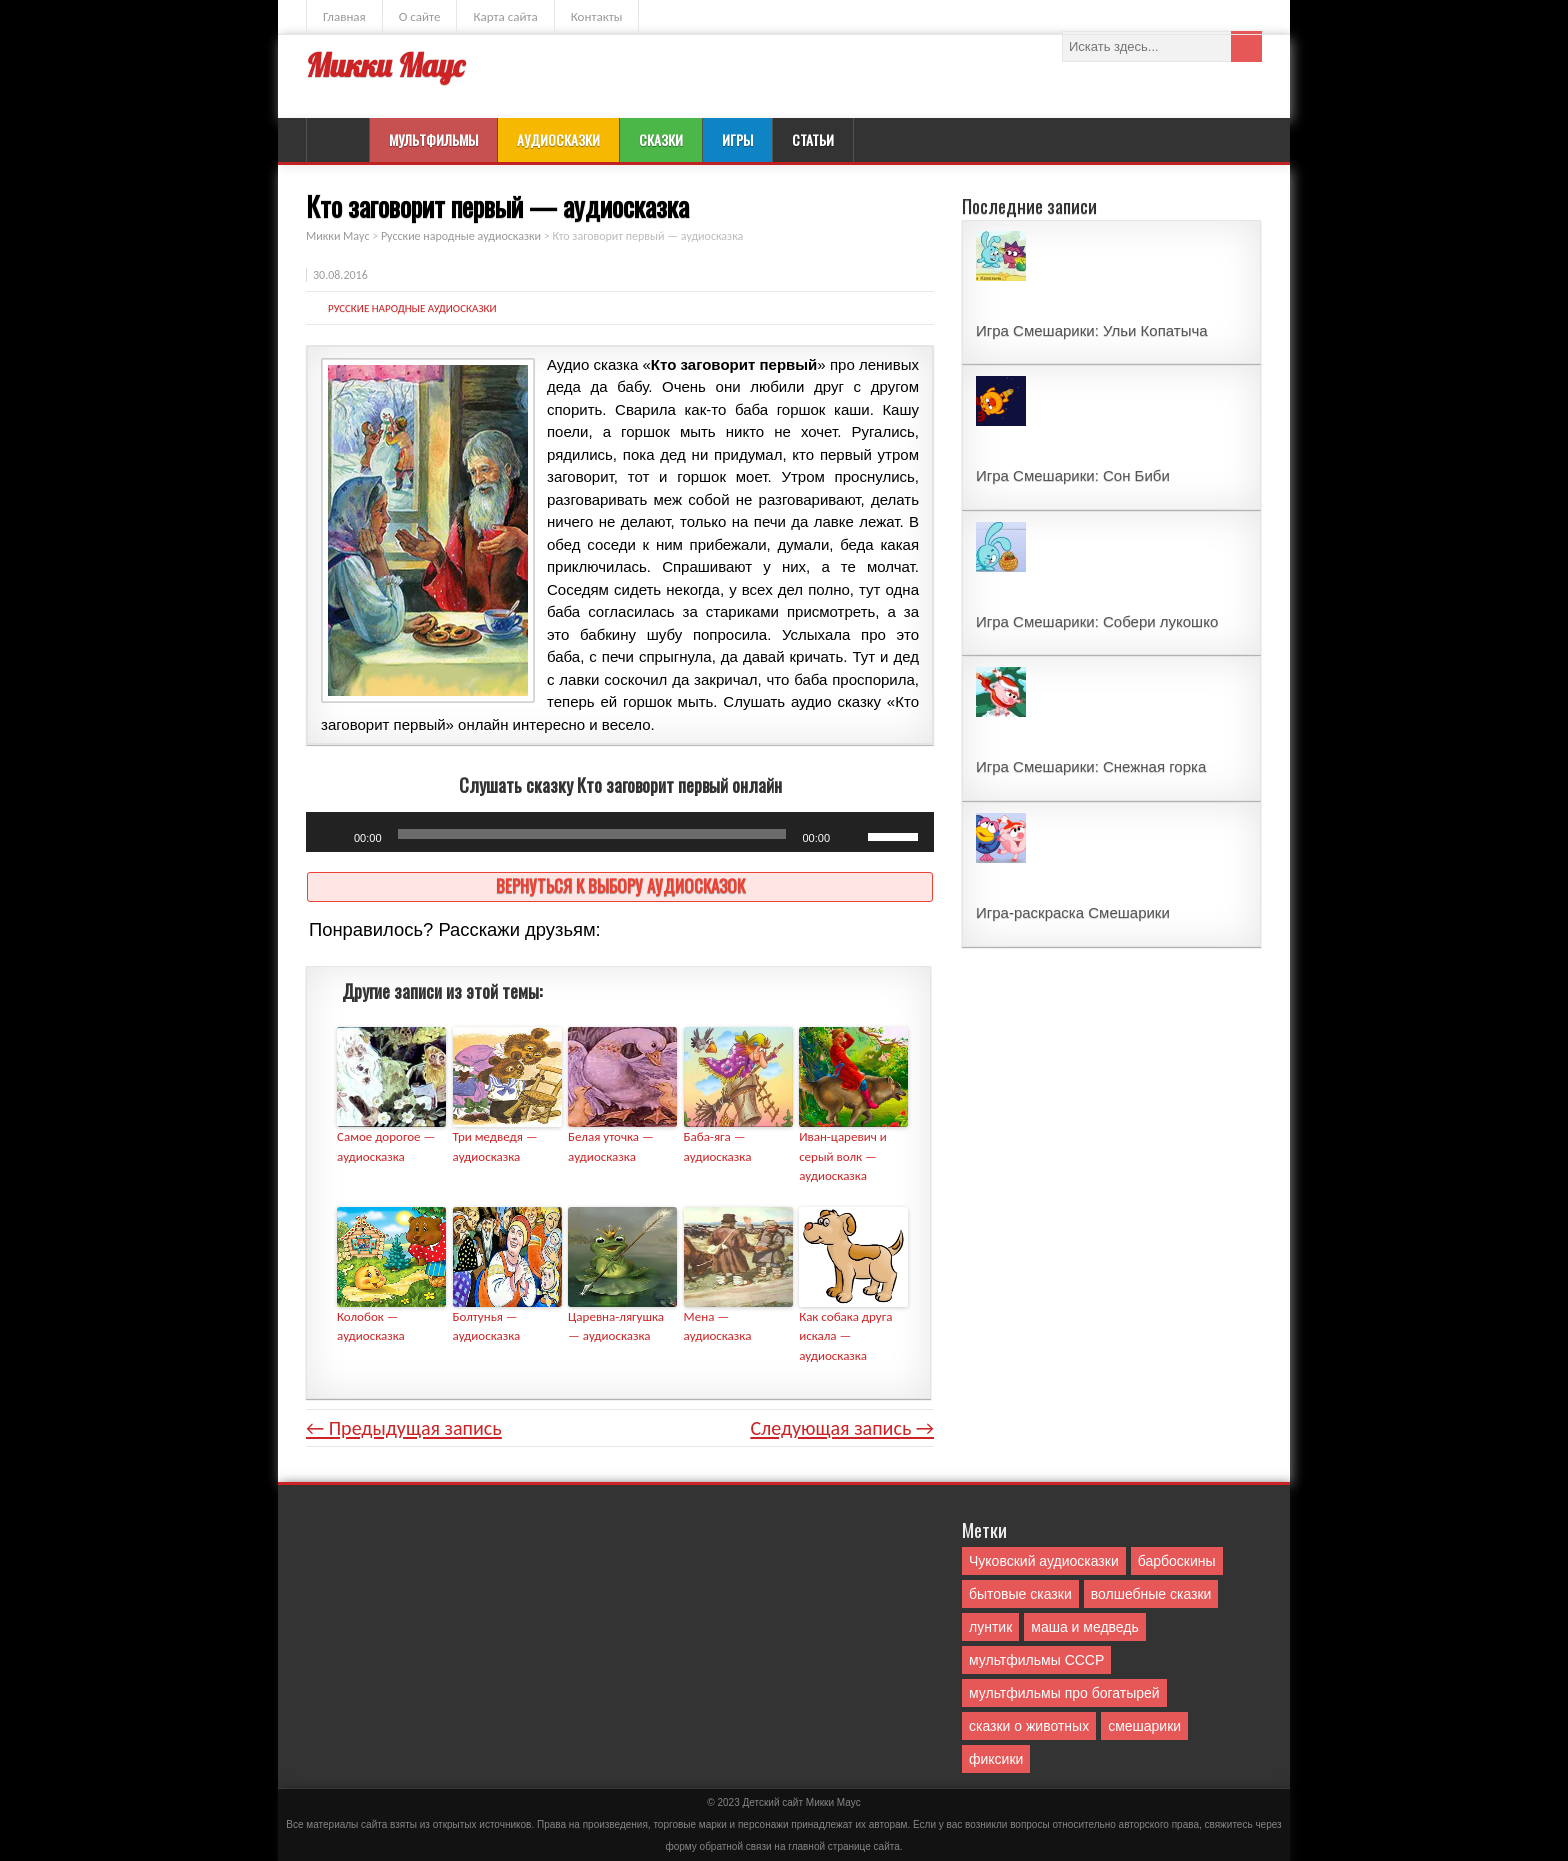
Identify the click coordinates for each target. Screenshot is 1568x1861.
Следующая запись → (842, 1428)
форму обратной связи (718, 1846)
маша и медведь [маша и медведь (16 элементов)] (1085, 1627)
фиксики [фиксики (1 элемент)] (996, 1759)
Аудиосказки (558, 139)
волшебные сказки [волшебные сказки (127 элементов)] (1151, 1594)
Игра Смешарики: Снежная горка (1091, 766)
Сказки (661, 139)
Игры (737, 139)
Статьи (813, 139)
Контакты (597, 16)
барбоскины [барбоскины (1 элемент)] (1177, 1561)
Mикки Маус (833, 1802)
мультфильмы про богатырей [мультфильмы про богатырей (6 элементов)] (1064, 1693)
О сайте (420, 16)
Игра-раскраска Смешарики (1073, 912)
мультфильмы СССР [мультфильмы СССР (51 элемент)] (1036, 1660)
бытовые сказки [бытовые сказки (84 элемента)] (1020, 1594)
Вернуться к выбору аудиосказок (620, 885)
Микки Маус (385, 65)
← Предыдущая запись (404, 1428)
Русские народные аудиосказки (412, 308)
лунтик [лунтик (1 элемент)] (990, 1627)
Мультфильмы (433, 139)
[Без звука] (852, 837)
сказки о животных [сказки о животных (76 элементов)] (1029, 1726)
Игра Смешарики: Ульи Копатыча (1092, 330)
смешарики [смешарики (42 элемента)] (1144, 1726)
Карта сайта (505, 16)
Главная (344, 16)
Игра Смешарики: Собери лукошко (1097, 621)
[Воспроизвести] (332, 837)
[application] (620, 832)
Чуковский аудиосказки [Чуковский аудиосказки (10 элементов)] (1044, 1561)
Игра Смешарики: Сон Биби (1073, 475)
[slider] (592, 834)
